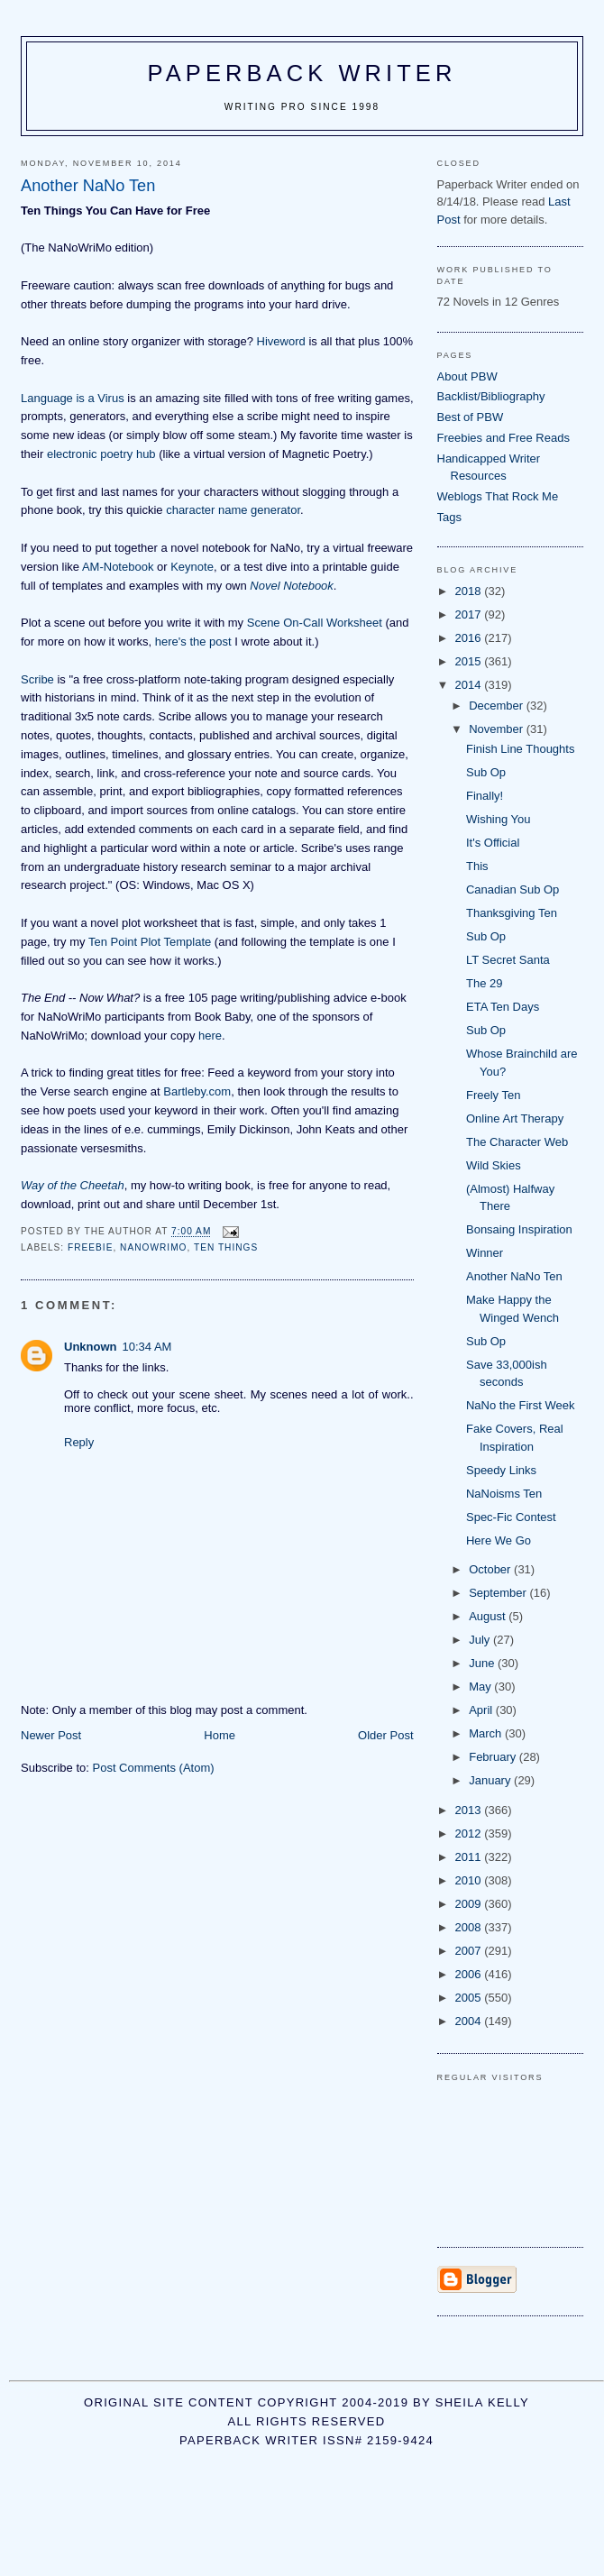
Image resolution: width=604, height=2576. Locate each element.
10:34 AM (147, 1346)
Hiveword (281, 341)
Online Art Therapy (514, 1118)
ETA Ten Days (502, 1006)
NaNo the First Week (520, 1405)
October (491, 1569)
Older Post (385, 1735)
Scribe (37, 679)
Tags (449, 517)
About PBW (467, 376)
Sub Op (486, 772)
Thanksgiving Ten (511, 913)
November (497, 729)
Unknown (90, 1346)
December (497, 705)
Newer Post (51, 1735)
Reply (79, 1442)
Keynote (192, 566)
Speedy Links (501, 1470)
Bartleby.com (197, 1091)
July (481, 1639)
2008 (470, 1927)
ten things (226, 1247)
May (481, 1686)
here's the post (193, 641)
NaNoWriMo (153, 1247)
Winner (484, 1253)
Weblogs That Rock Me (498, 496)
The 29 (484, 983)
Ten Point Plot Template (149, 942)
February (494, 1757)
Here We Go (498, 1540)
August (488, 1616)
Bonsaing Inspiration (519, 1229)
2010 (470, 1880)
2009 (470, 1904)
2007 (470, 1950)
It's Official (492, 842)
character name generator (233, 510)
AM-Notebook (117, 566)
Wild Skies (493, 1165)
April (482, 1710)
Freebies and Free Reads (503, 438)
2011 (470, 1857)
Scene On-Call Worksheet (314, 622)
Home (219, 1735)
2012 (470, 1833)
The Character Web (517, 1142)
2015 (470, 661)
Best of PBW (470, 417)
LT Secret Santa (508, 960)
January (491, 1780)
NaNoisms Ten (504, 1493)
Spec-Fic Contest (511, 1517)
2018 (470, 591)
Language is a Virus (72, 398)
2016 (470, 638)
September (499, 1593)
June (483, 1663)
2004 (470, 2021)
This (477, 866)
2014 (470, 685)
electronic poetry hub (101, 454)
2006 (470, 1974)
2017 (470, 614)
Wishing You (498, 819)
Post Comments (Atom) (154, 1767)
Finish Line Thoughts (520, 749)
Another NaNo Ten (514, 1276)
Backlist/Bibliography (491, 396)
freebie (90, 1247)
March (487, 1733)
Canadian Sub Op (512, 889)
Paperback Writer (302, 73)
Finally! (484, 795)
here (210, 1035)
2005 (470, 1997)
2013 (470, 1810)
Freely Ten (493, 1095)
